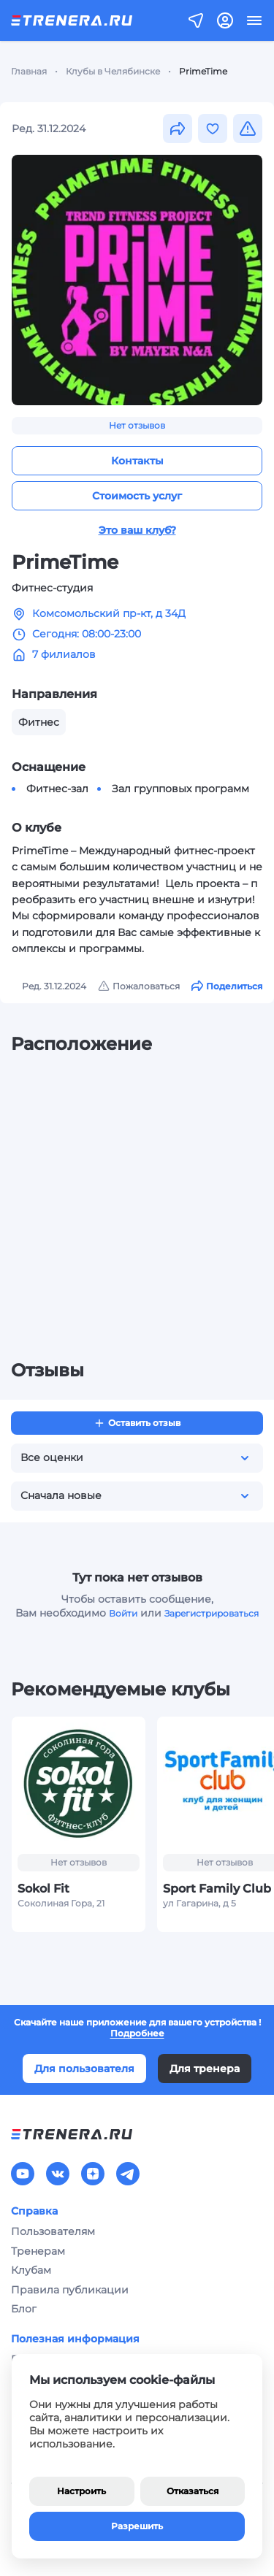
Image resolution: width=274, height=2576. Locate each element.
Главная (29, 71)
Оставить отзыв (137, 1423)
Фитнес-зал (57, 788)
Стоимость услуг (137, 495)
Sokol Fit (43, 1888)
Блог (24, 2308)
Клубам (31, 2270)
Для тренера (205, 2068)
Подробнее (137, 2033)
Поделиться (226, 986)
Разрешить (137, 2526)
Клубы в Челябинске (113, 71)
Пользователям (53, 2231)
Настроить (81, 2490)
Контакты (137, 460)
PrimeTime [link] (203, 71)
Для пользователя (84, 2068)
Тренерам (38, 2251)
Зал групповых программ (180, 788)
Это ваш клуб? (137, 530)
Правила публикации (70, 2289)
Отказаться (192, 2490)
